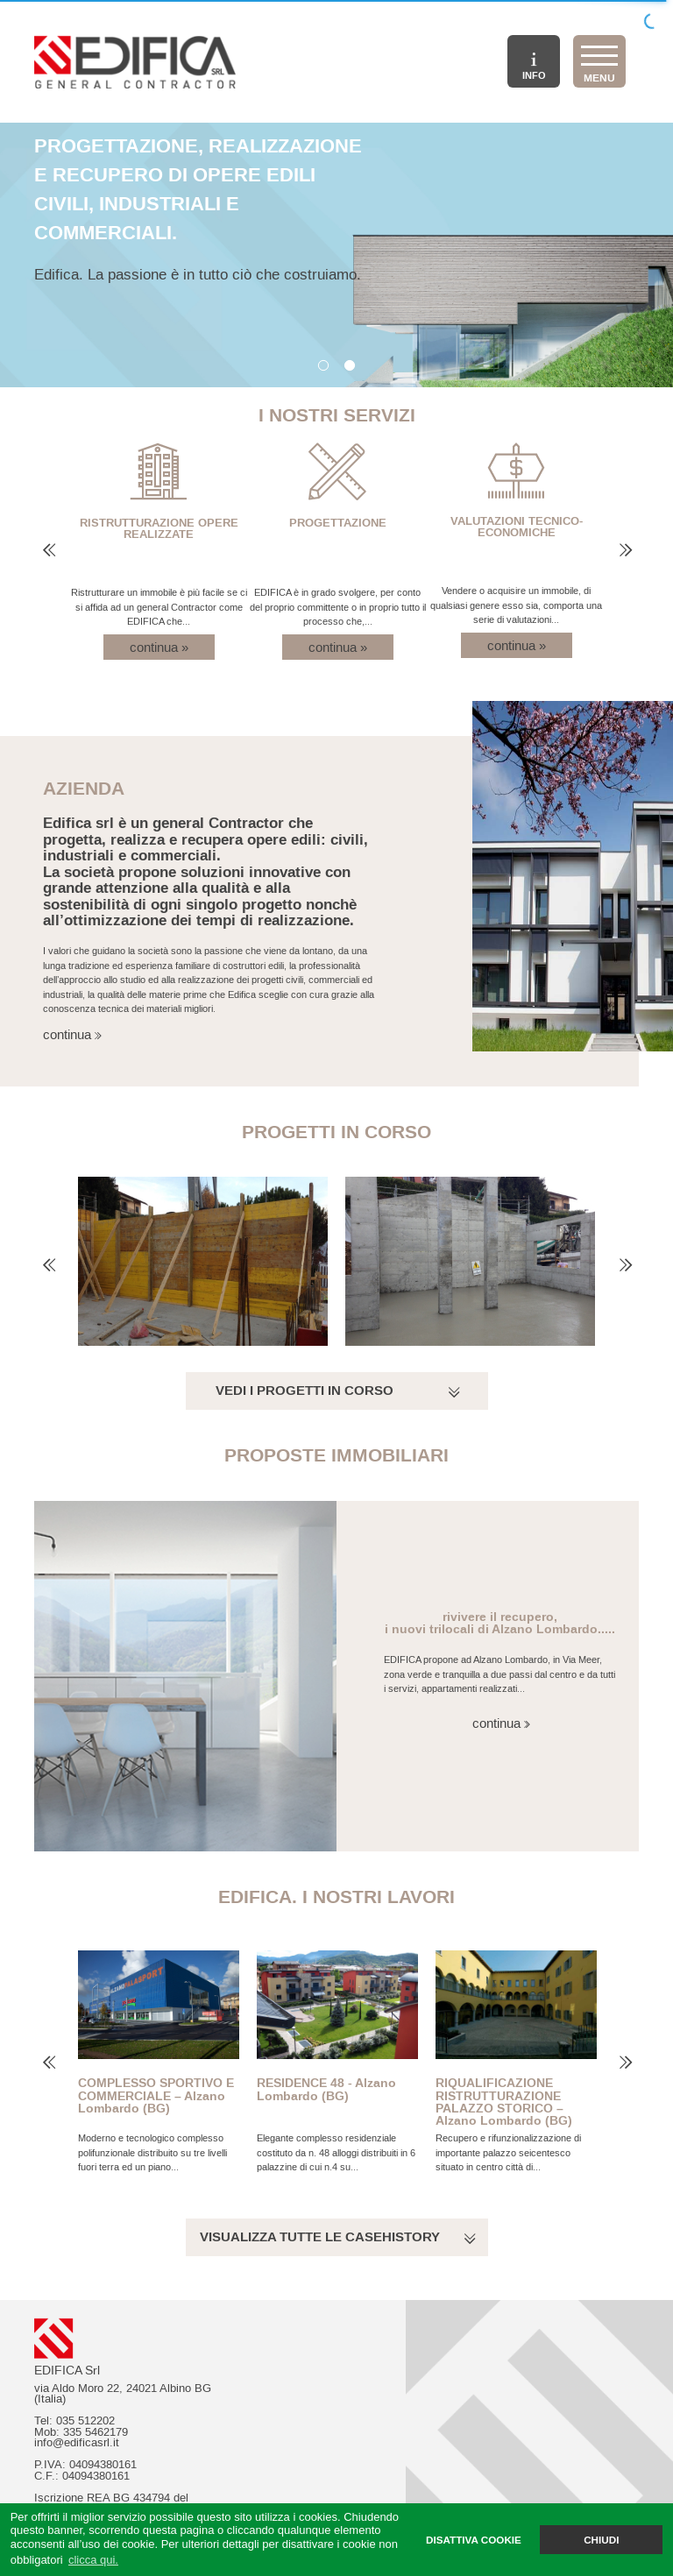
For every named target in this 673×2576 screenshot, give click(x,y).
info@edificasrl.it (76, 2443)
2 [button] (349, 366)
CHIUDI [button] (601, 2539)
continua (56, 1034)
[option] (336, 255)
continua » (159, 647)
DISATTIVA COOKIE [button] (473, 2539)
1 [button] (323, 366)
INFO (534, 67)
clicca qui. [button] (93, 2559)
